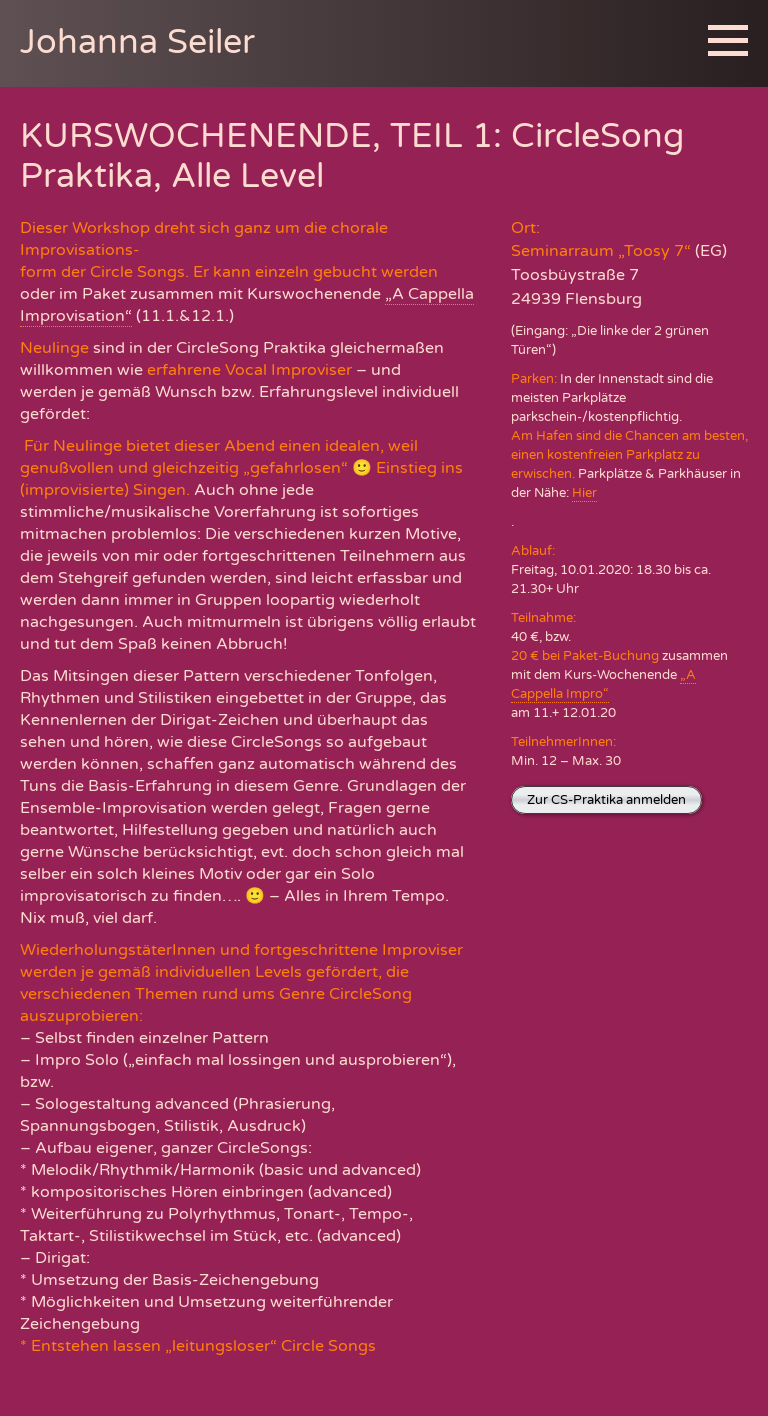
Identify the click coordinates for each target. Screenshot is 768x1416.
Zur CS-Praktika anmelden (606, 800)
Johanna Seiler (137, 42)
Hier (584, 493)
